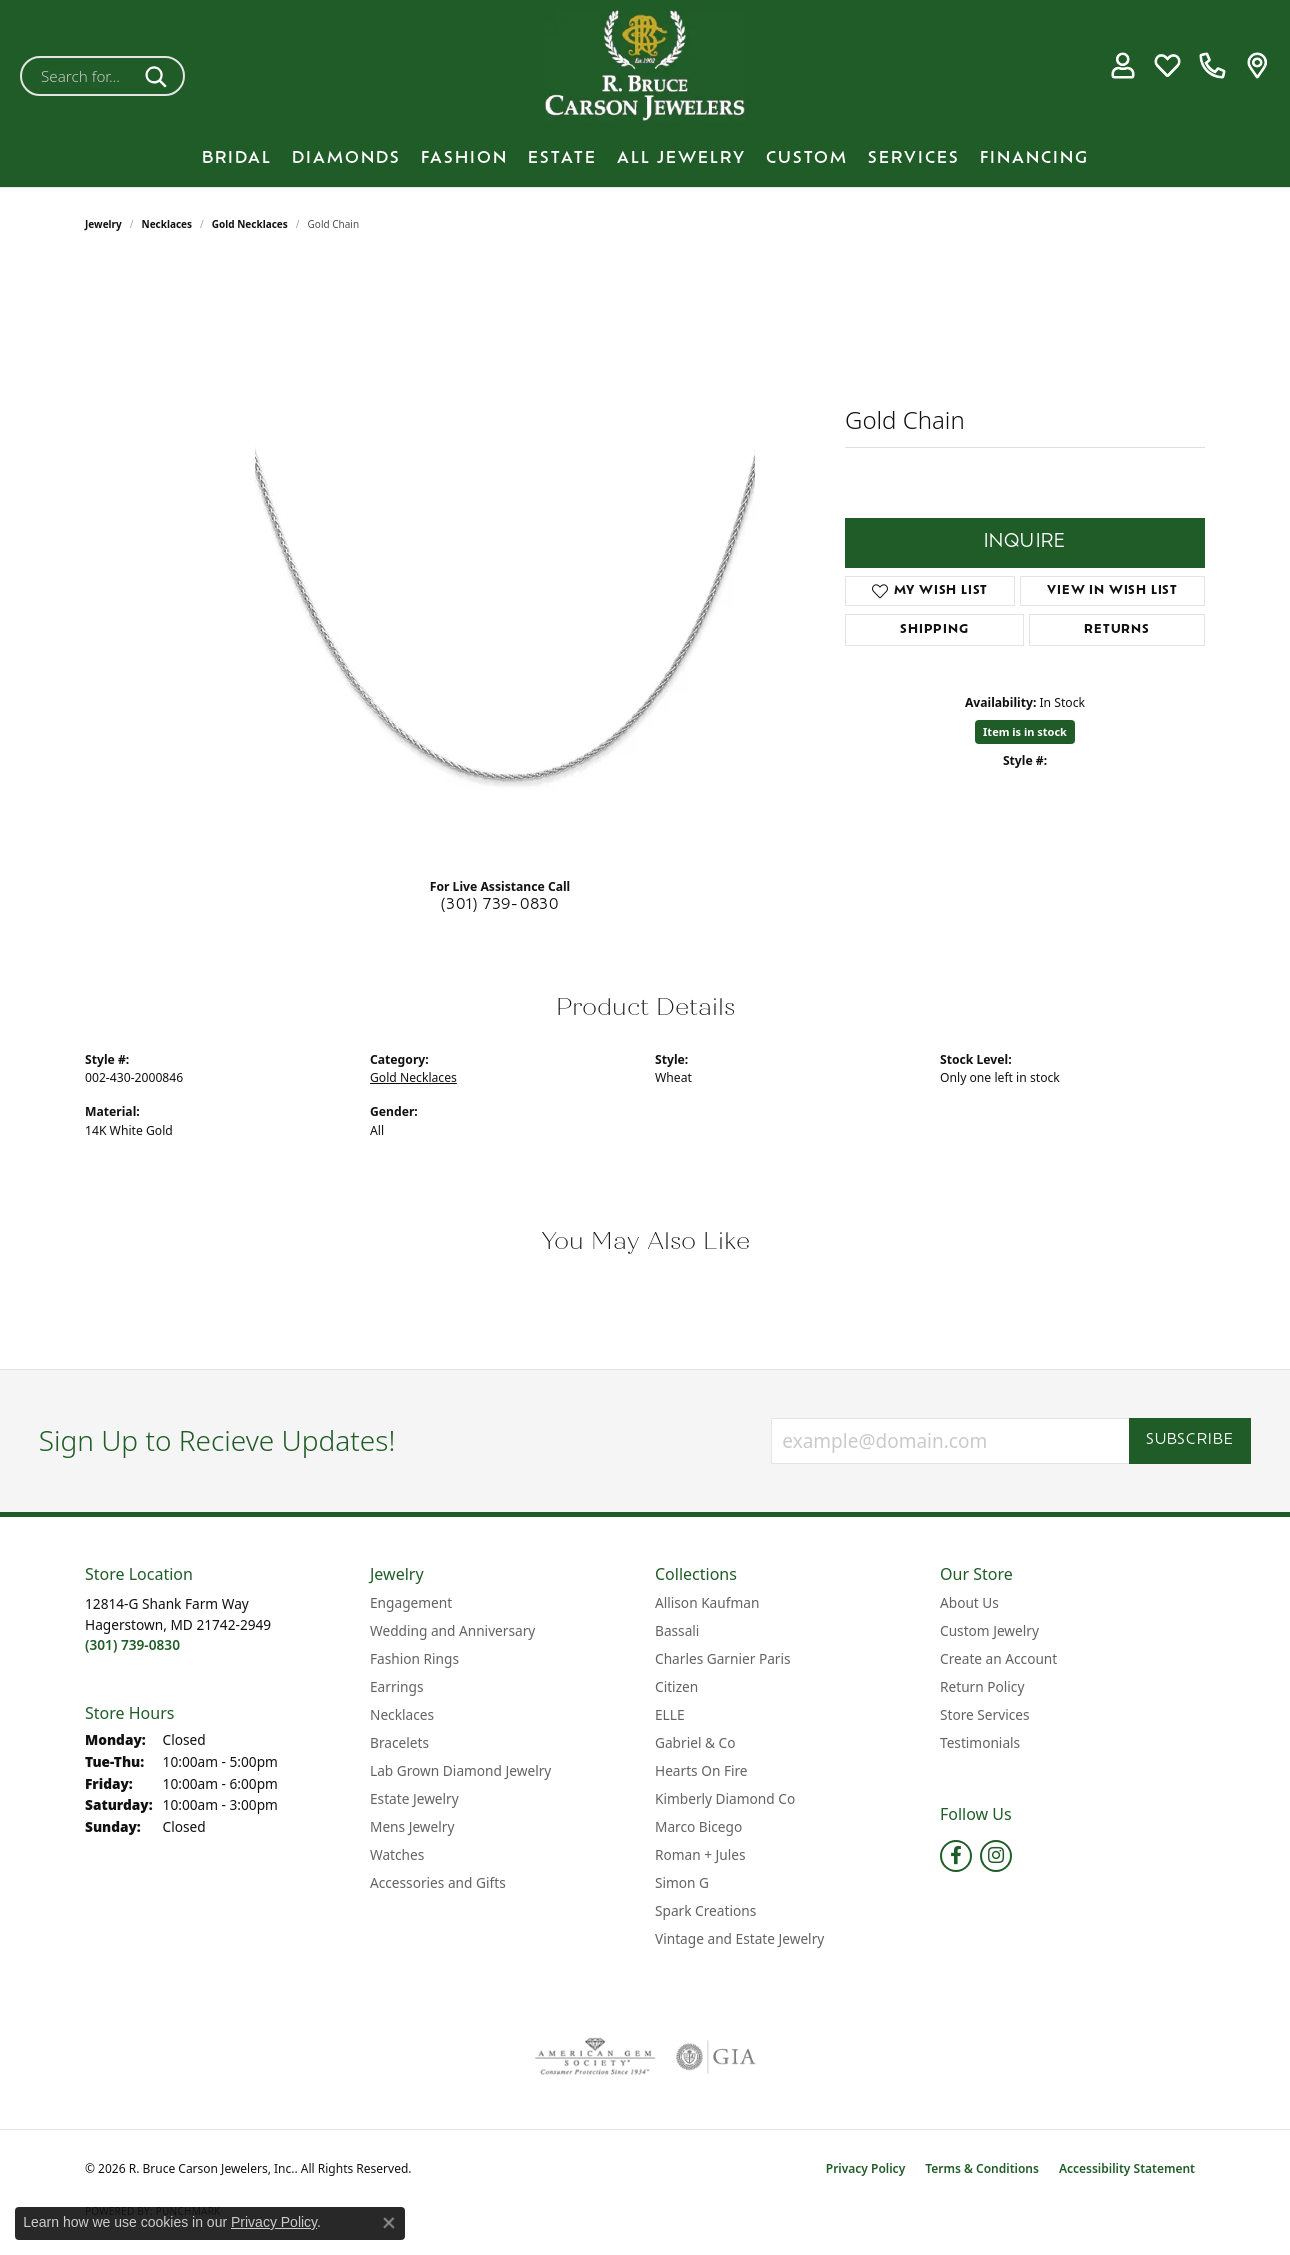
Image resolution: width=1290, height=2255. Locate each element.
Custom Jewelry (989, 1630)
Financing (1034, 159)
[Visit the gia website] (716, 2057)
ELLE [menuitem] (670, 1714)
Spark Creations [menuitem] (705, 1910)
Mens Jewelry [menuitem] (412, 1826)
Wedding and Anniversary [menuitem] (452, 1630)
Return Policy (982, 1686)
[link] (1212, 66)
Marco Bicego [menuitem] (698, 1826)
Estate (562, 159)
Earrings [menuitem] (397, 1686)
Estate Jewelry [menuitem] (414, 1798)
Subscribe (1190, 1440)
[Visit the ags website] (595, 2057)
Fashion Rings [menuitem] (414, 1658)
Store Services (985, 1714)
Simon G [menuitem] (682, 1882)
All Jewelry (681, 159)
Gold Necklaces (250, 224)
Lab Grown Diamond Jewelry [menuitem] (460, 1770)
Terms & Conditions (982, 2168)
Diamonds (346, 159)
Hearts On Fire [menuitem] (701, 1770)
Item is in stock (1025, 731)
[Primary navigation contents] (645, 159)
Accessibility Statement (1127, 2168)
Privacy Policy (865, 2168)
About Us (969, 1602)
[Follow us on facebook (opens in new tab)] (956, 1856)
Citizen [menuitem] (676, 1686)
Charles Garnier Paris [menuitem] (723, 1658)
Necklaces (167, 224)
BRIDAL (237, 159)
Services (914, 159)
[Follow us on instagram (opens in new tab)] (996, 1856)
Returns (1117, 630)
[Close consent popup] (389, 2223)
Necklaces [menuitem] (402, 1714)
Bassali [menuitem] (677, 1630)
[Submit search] (159, 76)
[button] (1122, 66)
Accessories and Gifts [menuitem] (438, 1882)
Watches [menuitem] (397, 1854)
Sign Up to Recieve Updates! (217, 1441)
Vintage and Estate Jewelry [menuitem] (739, 1938)
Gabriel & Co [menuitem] (695, 1742)
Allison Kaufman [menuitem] (707, 1602)
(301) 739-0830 (500, 905)
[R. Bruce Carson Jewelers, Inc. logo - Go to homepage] (645, 65)
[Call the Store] (132, 1644)
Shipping (934, 630)
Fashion (464, 159)
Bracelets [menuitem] (399, 1742)
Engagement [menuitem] (411, 1602)
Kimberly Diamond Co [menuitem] (725, 1798)
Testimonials (980, 1742)
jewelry (103, 224)
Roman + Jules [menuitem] (700, 1854)
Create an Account (998, 1658)
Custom (807, 159)
